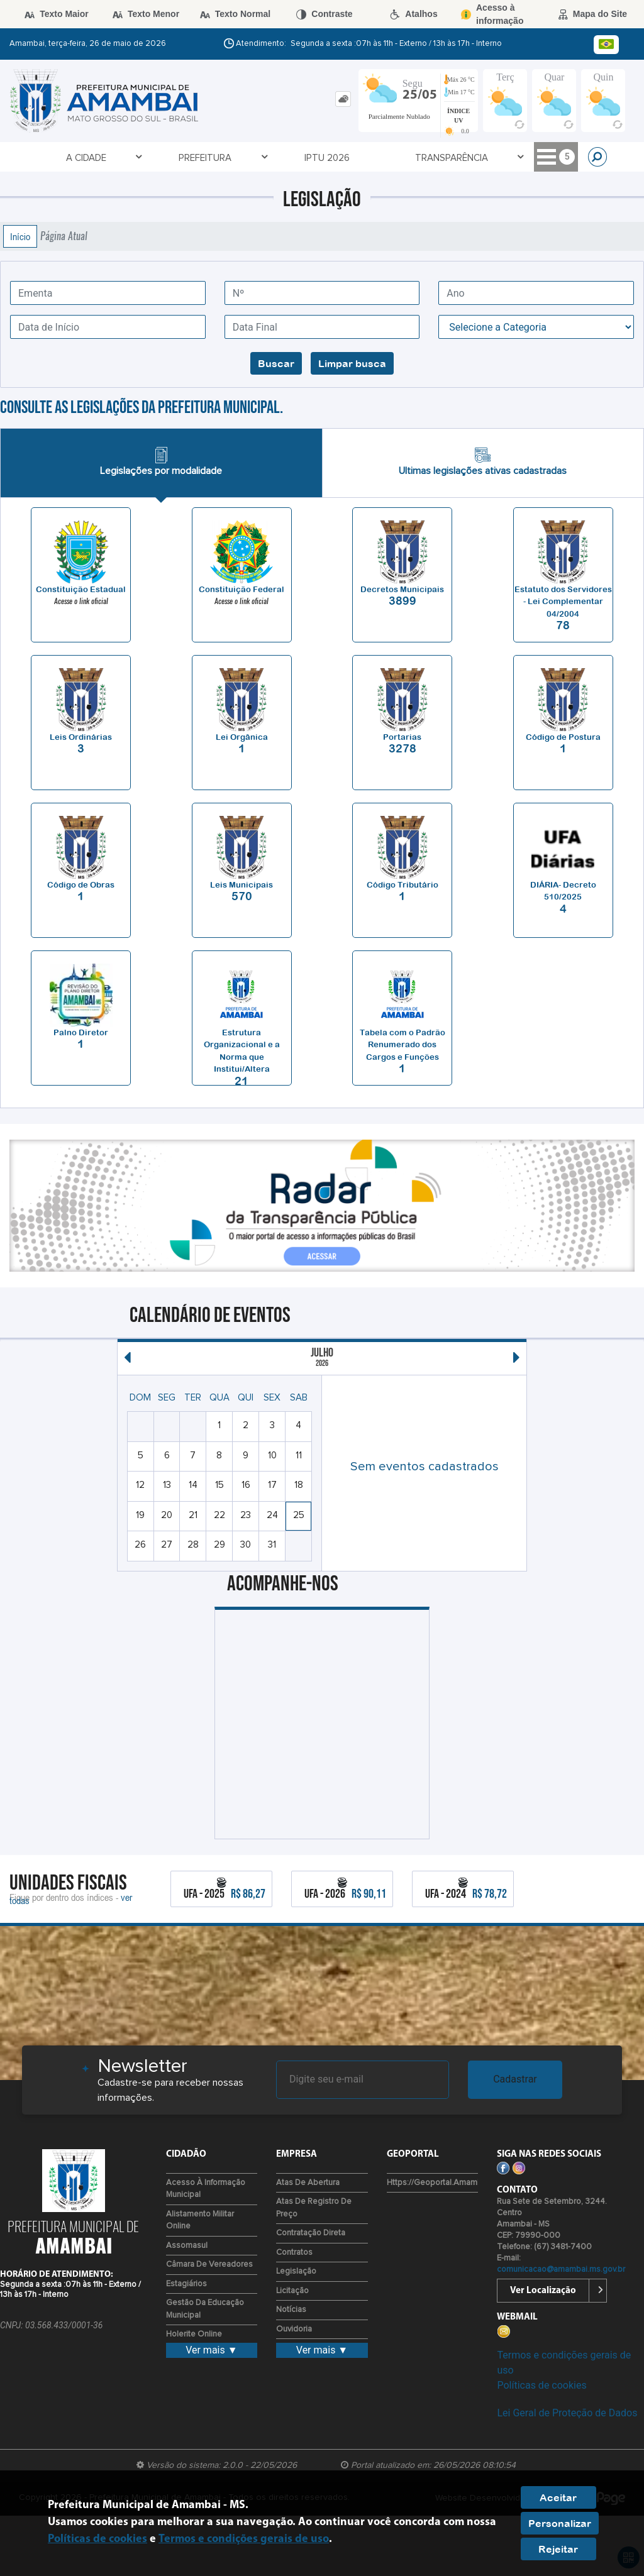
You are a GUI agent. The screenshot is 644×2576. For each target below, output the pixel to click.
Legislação (296, 2271)
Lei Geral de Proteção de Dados (567, 2413)
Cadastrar (515, 2079)
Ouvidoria (294, 2329)
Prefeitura (146, 157)
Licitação (292, 2291)
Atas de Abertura (308, 2183)
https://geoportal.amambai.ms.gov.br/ (458, 2183)
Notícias (291, 2310)
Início (20, 236)
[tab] (343, 99)
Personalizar (559, 2523)
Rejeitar (558, 2549)
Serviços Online (410, 157)
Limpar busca (352, 363)
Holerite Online (194, 2334)
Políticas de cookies (541, 2385)
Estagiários (186, 2284)
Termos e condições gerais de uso (243, 2539)
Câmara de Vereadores (209, 2264)
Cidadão (497, 157)
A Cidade (71, 157)
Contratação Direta (310, 2233)
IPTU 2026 (217, 158)
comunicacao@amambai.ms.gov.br (561, 2269)
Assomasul (187, 2246)
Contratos (294, 2252)
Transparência (305, 157)
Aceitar (558, 2497)
